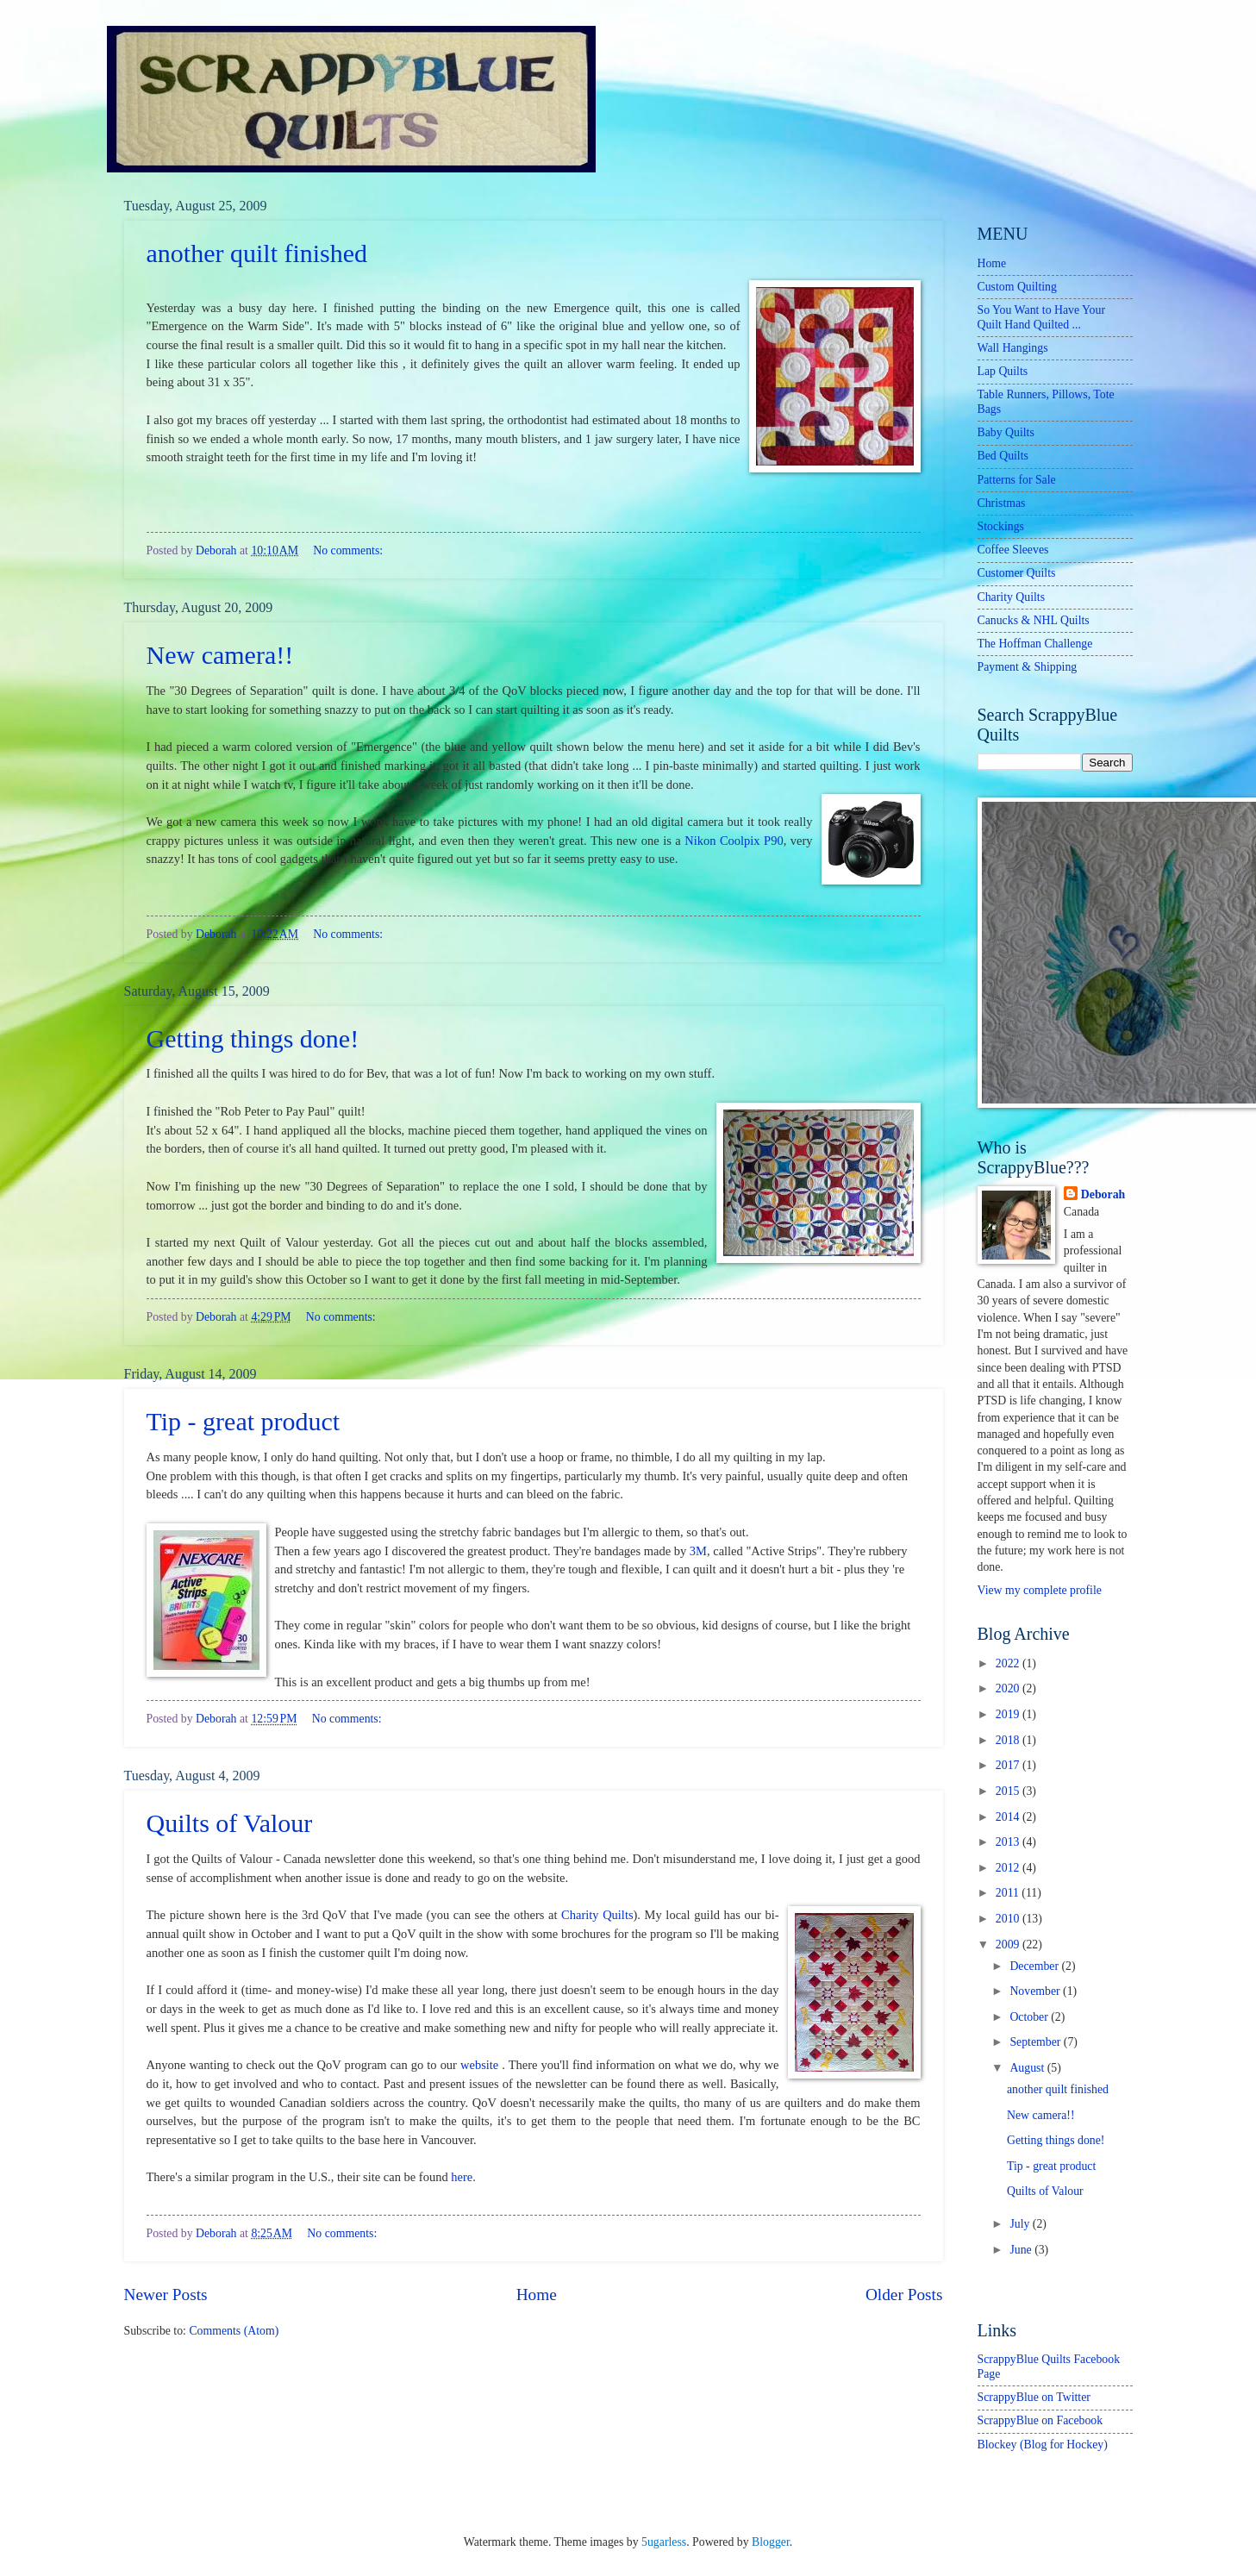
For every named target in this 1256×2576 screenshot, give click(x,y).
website (479, 2065)
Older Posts (904, 2294)
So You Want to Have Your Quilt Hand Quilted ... (1042, 317)
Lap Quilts (1003, 371)
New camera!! (220, 655)
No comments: (348, 550)
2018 (1009, 1740)
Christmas (1002, 503)
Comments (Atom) (233, 2330)
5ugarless (663, 2541)
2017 (1009, 1765)
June (1021, 2249)
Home (536, 2294)
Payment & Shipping (1028, 666)
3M (698, 1551)
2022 (1009, 1663)
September (1036, 2041)
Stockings (1001, 526)
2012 (1009, 1867)
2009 (1009, 1944)
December (1035, 1966)
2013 (1009, 1841)
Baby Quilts (1006, 432)
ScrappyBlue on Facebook (1040, 2420)
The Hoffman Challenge (1035, 643)
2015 (1009, 1791)
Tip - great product (244, 1421)
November (1036, 1991)
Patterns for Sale (1017, 479)
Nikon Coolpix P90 (733, 840)
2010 (1009, 1918)
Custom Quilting (1017, 286)
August (1028, 2067)
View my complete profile (1040, 1590)
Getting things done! (253, 1038)
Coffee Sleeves (1013, 549)
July (1020, 2223)
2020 (1009, 1688)
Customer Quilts (1017, 572)
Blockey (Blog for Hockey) (1043, 2444)
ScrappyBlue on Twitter (1034, 2397)
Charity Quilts (597, 1915)
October (1030, 2016)
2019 (1009, 1714)
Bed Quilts (1003, 455)
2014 (1009, 1816)
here (461, 2177)
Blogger (771, 2541)
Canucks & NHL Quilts (1034, 620)
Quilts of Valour (230, 1823)
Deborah (1103, 1194)
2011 (1009, 1892)
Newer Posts (166, 2294)
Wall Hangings (1013, 347)
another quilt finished (257, 253)
